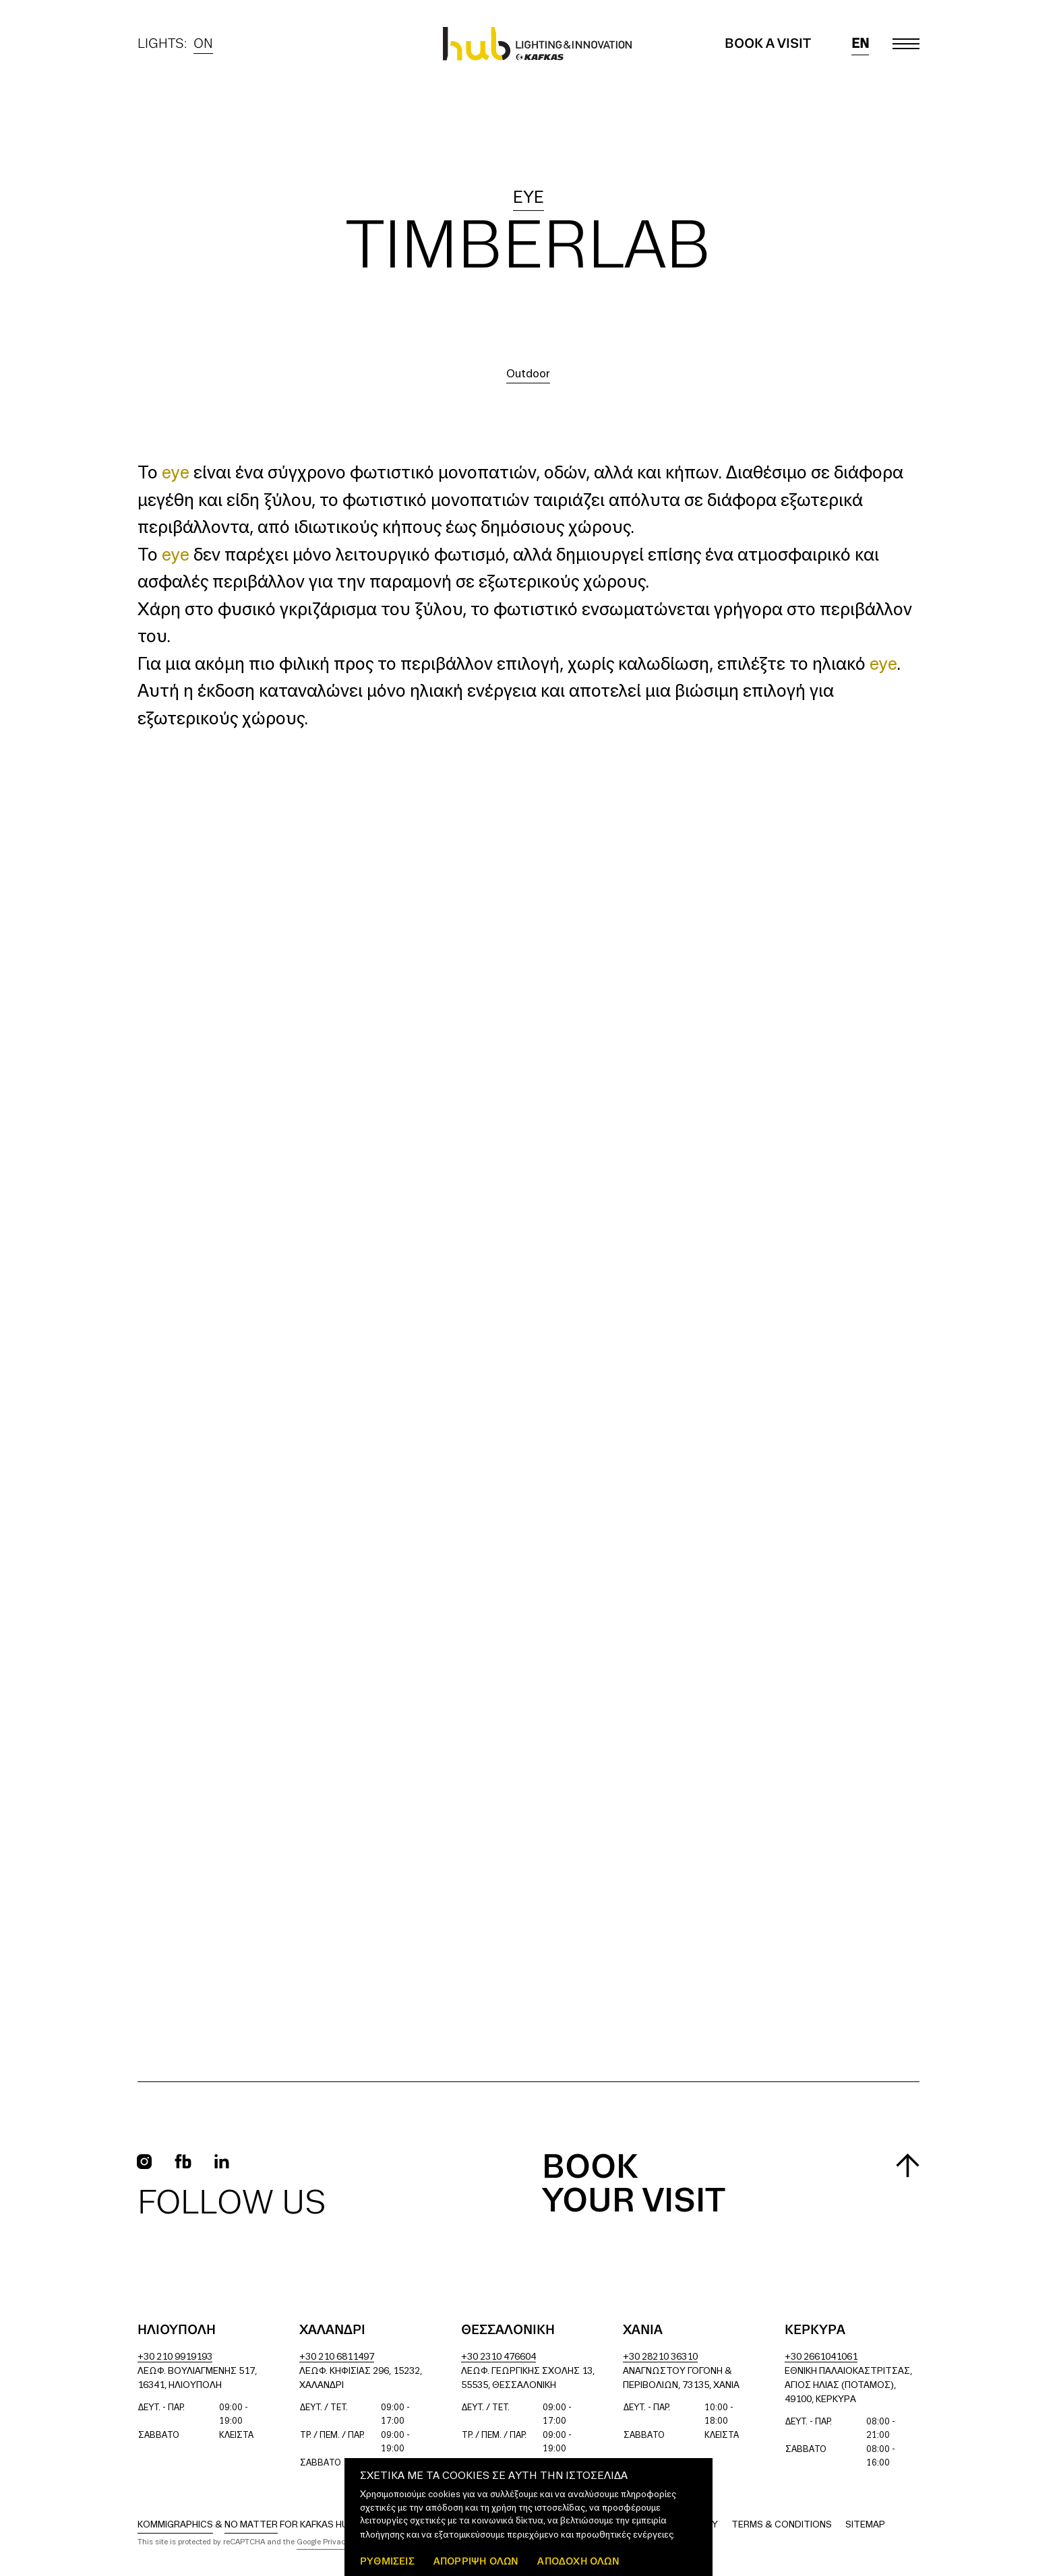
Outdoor (528, 374)
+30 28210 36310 (660, 2357)
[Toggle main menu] (906, 43)
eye (528, 198)
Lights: (175, 44)
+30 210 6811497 (336, 2357)
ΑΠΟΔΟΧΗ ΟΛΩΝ (578, 2560)
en (860, 44)
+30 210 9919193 (175, 2357)
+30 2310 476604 (498, 2357)
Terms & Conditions (781, 2525)
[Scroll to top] (907, 2165)
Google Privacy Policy (334, 2542)
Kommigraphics (175, 2525)
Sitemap (865, 2525)
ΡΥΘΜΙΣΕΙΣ (387, 2560)
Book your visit (633, 2185)
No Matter (251, 2525)
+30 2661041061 (821, 2357)
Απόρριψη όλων (476, 2560)
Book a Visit (768, 44)
